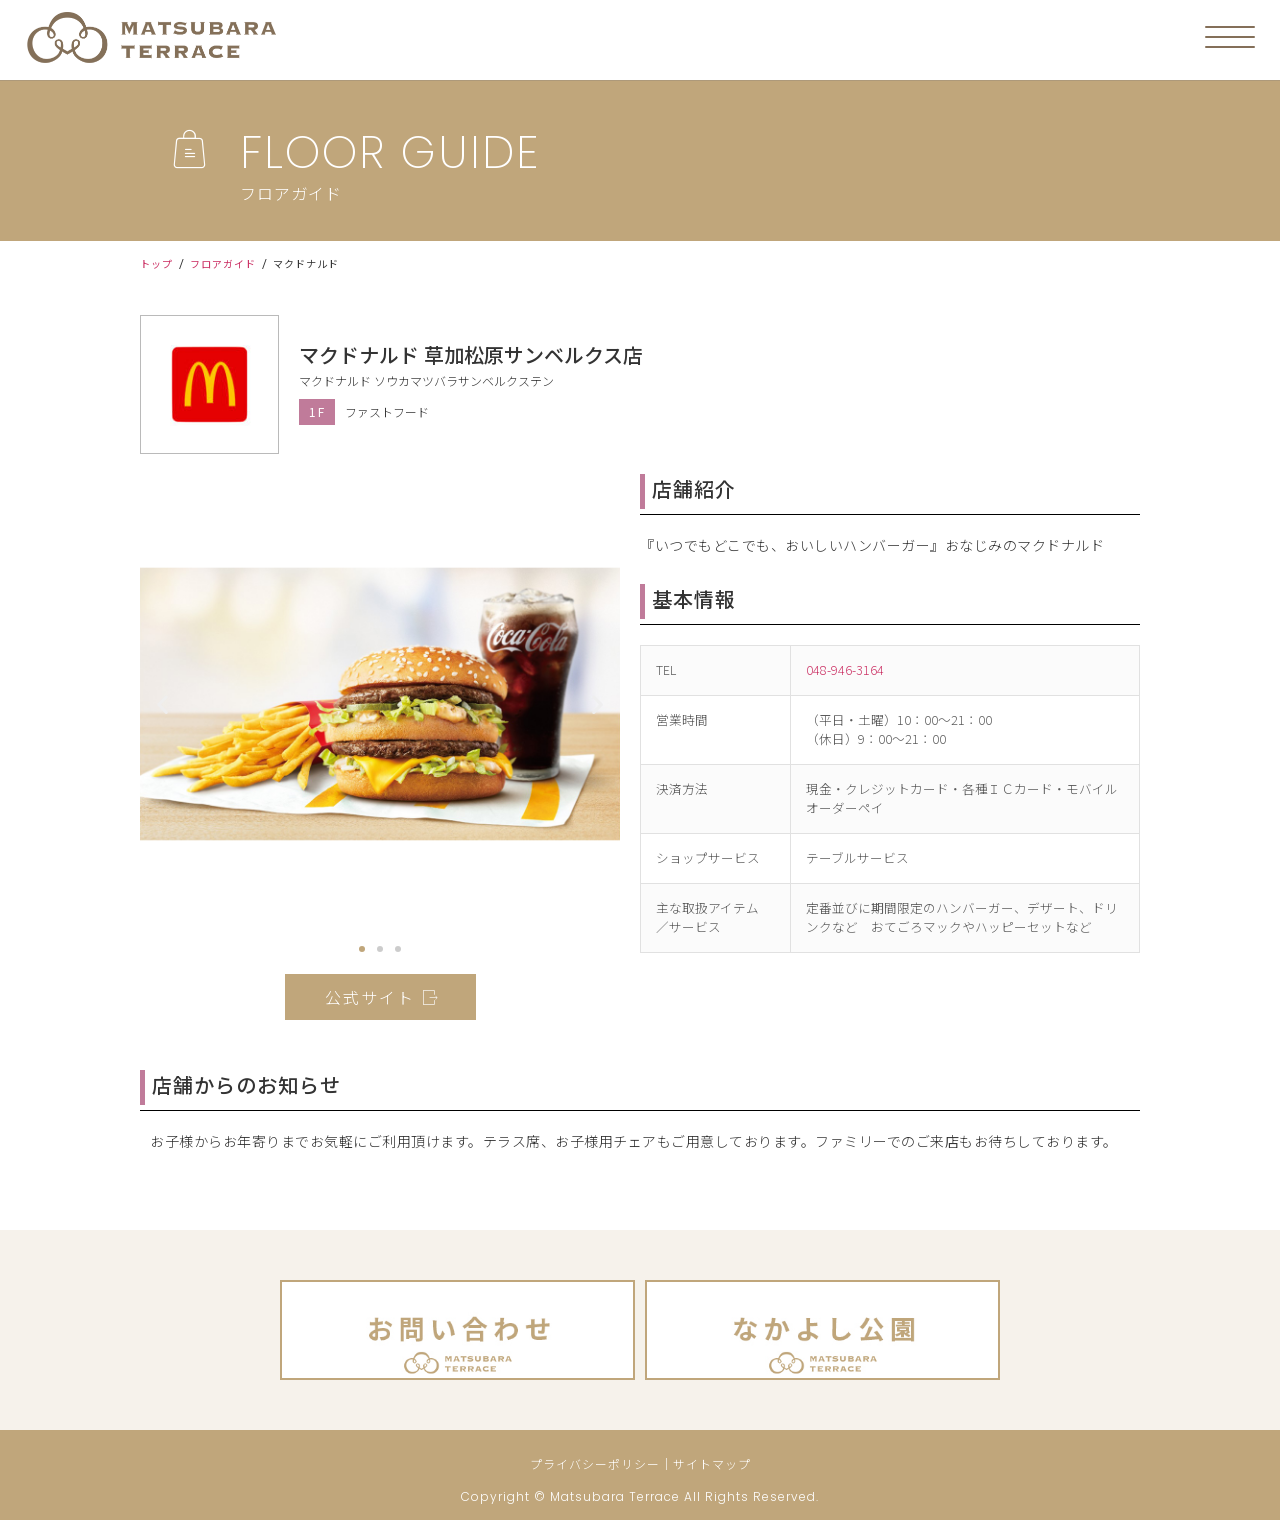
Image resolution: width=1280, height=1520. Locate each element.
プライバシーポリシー (595, 1463)
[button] (362, 949)
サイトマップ (712, 1463)
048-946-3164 (845, 669)
